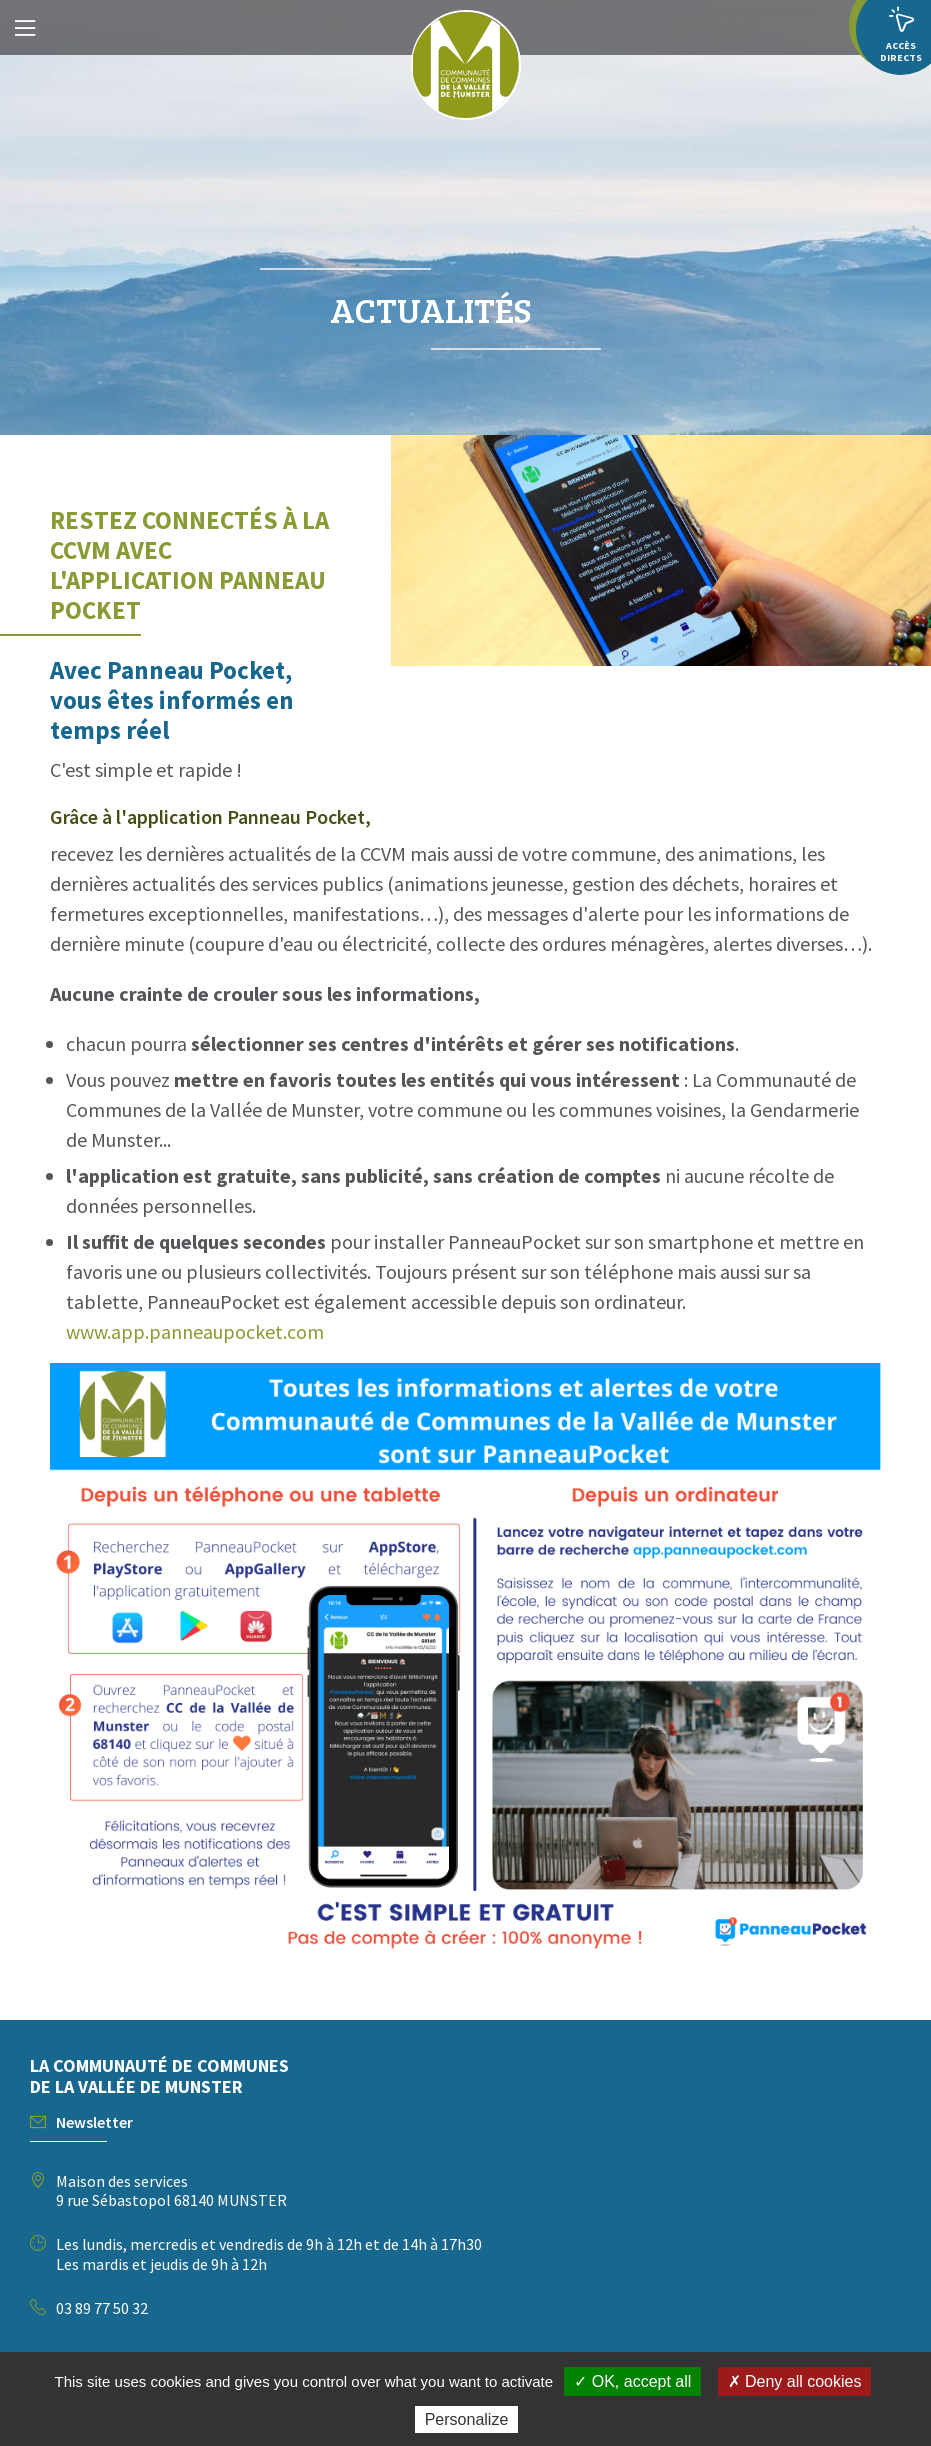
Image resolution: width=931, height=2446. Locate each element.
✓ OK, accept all (632, 2381)
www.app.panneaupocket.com (195, 1331)
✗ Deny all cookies (795, 2381)
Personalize (467, 2419)
